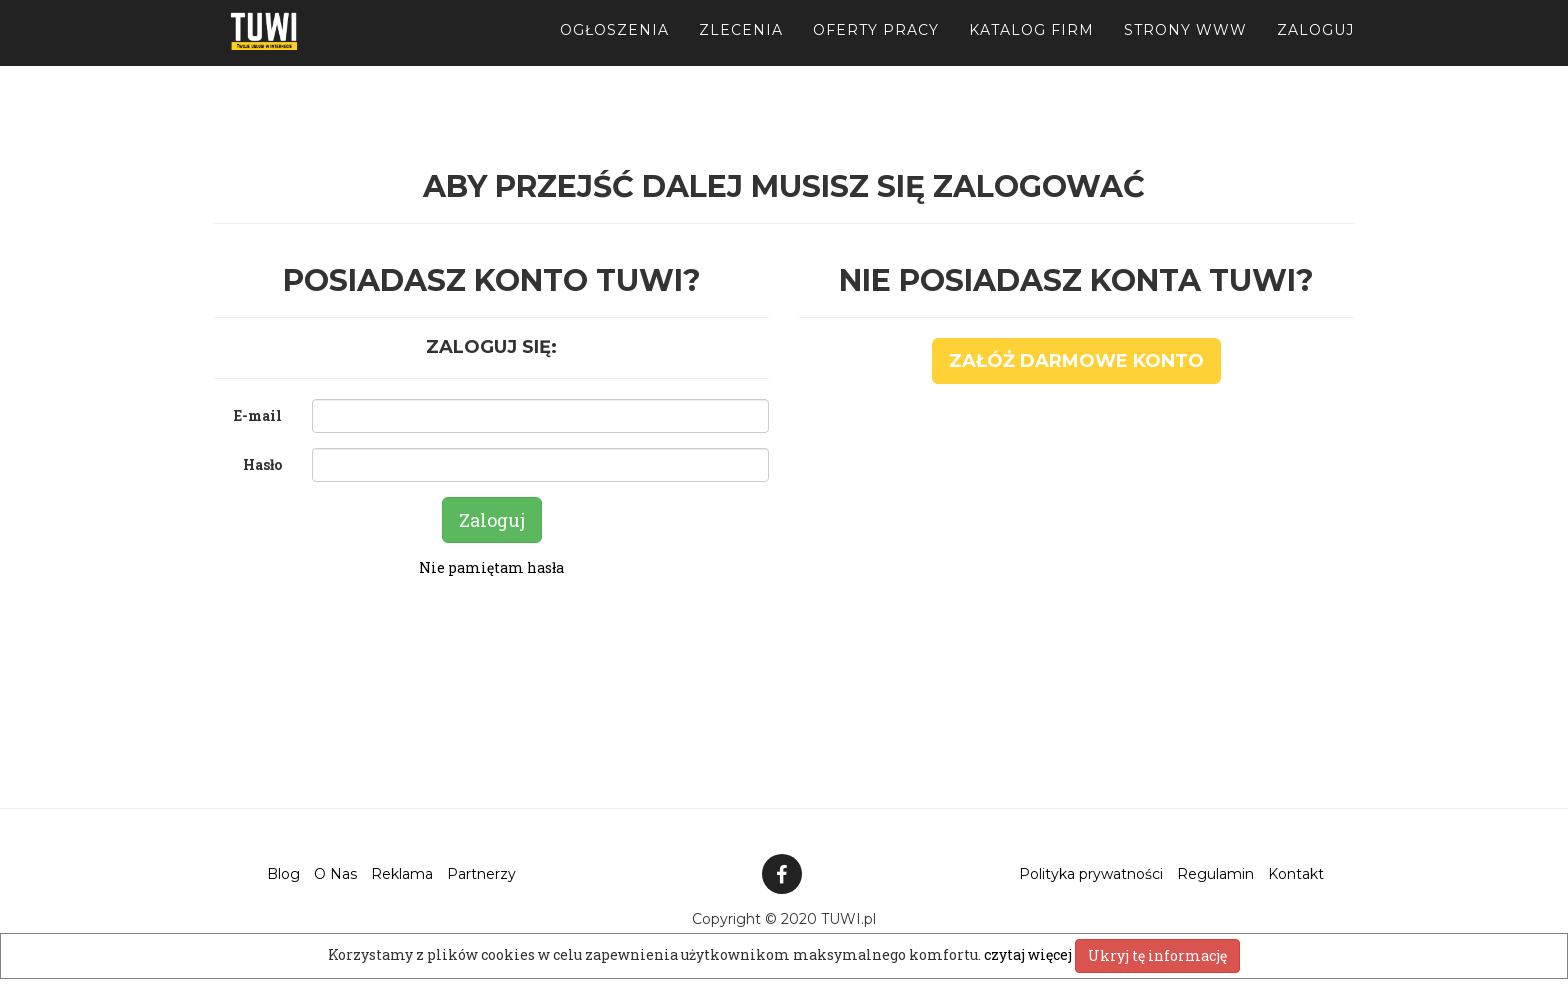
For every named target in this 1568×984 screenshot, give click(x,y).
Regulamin (1215, 874)
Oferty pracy (876, 50)
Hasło (262, 464)
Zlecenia (741, 50)
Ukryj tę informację (1157, 955)
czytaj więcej (1029, 954)
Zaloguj (1315, 50)
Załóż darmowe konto (1076, 361)
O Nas (335, 874)
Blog (283, 874)
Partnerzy (481, 874)
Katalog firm (1031, 50)
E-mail (258, 415)
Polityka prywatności (1091, 874)
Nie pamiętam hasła (491, 567)
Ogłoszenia (614, 50)
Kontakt (1296, 874)
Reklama (402, 874)
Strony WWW (1185, 50)
